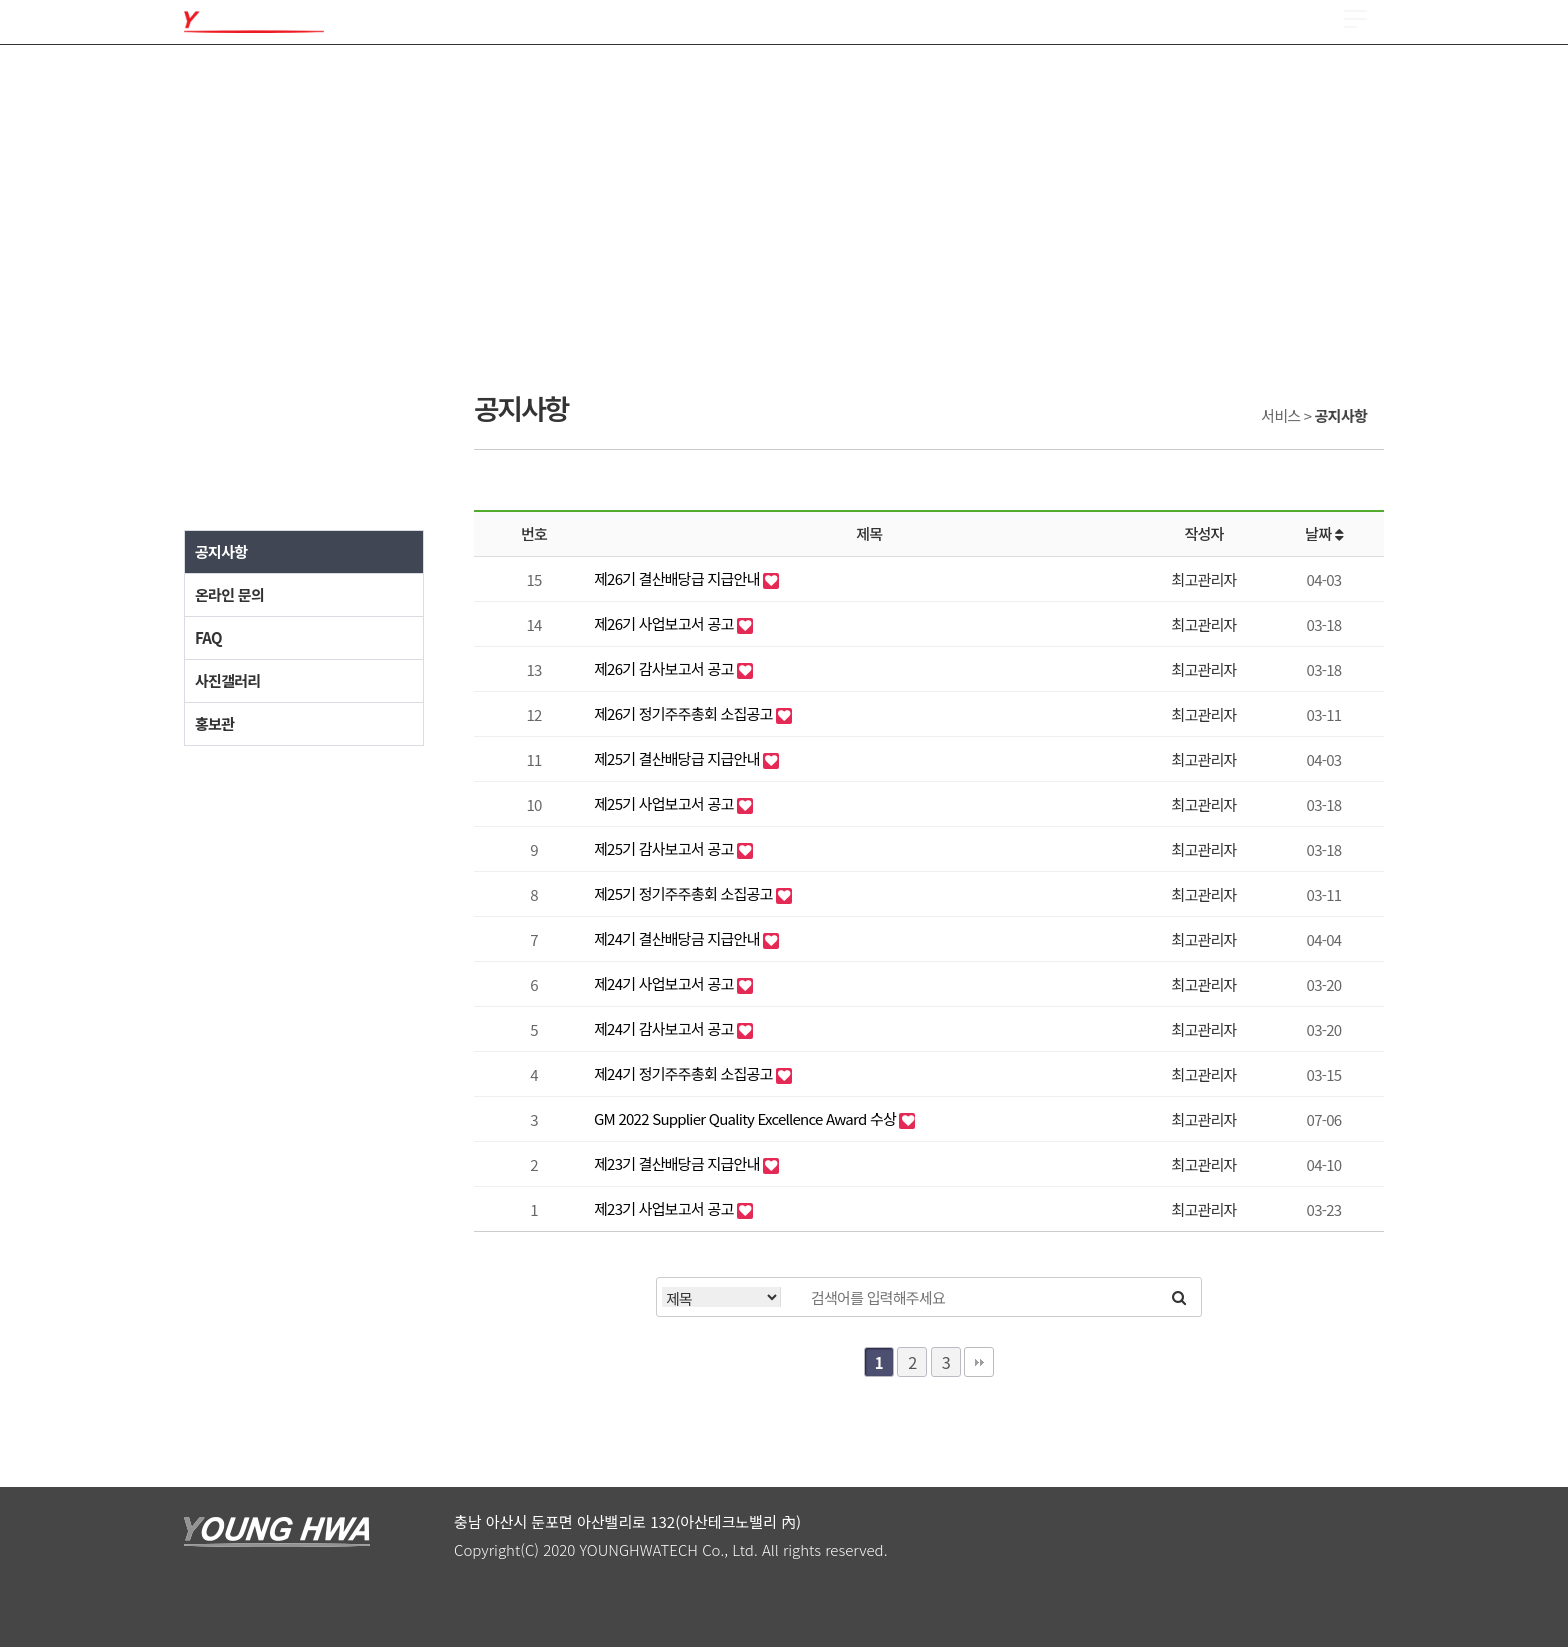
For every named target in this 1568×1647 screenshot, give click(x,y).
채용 (739, 79)
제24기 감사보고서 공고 (665, 1028)
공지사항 (221, 551)
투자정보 (888, 79)
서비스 (1151, 79)
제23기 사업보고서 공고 (665, 1208)
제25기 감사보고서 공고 (665, 848)
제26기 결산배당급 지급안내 (678, 578)
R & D (609, 79)
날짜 (1324, 533)
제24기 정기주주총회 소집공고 (685, 1073)
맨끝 (979, 1362)
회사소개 (213, 79)
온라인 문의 (229, 594)
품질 (469, 79)
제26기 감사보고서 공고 (665, 668)
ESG (1009, 79)
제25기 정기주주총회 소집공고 (685, 893)
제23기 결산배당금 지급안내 (678, 1163)
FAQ (208, 637)
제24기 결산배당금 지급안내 (678, 938)
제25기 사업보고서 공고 (665, 803)
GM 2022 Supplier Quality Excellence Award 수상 (746, 1118)
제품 (334, 79)
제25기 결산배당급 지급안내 (678, 758)
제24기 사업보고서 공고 (665, 983)
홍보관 (214, 723)
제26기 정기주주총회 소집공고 (685, 713)
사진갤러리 (228, 680)
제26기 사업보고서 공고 (665, 623)
